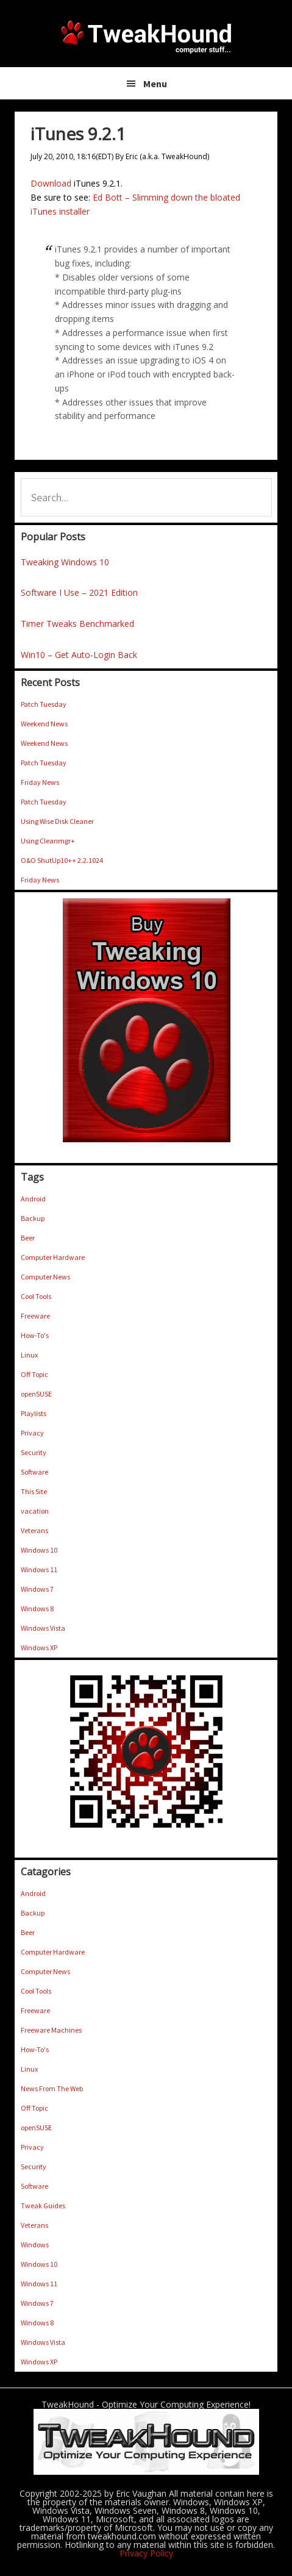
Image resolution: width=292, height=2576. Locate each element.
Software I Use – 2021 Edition (79, 592)
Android (33, 1198)
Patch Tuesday (43, 704)
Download (50, 183)
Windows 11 (39, 1569)
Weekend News (44, 723)
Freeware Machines (51, 2029)
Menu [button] (155, 83)
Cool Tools (36, 1296)
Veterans (34, 1530)
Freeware (35, 1315)
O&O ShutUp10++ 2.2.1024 (62, 860)
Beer (28, 1237)
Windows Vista (43, 1628)
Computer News (45, 1276)
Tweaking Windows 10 (65, 562)
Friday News (40, 782)
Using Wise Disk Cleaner (57, 821)
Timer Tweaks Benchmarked (77, 623)
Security (33, 1452)
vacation (35, 1510)
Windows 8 (37, 1608)
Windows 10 (39, 1550)
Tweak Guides (43, 2205)
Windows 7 (37, 1589)
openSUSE (36, 1393)
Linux (29, 1354)
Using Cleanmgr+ (48, 840)
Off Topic (34, 1374)
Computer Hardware (53, 1257)
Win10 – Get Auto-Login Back (79, 654)
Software (34, 1471)
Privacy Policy (146, 2553)
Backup (33, 1218)
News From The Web (52, 2088)
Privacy (32, 1432)
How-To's (35, 1335)
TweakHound (146, 36)
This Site (34, 1491)
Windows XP (39, 1647)
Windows (35, 2244)
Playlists (33, 1413)
